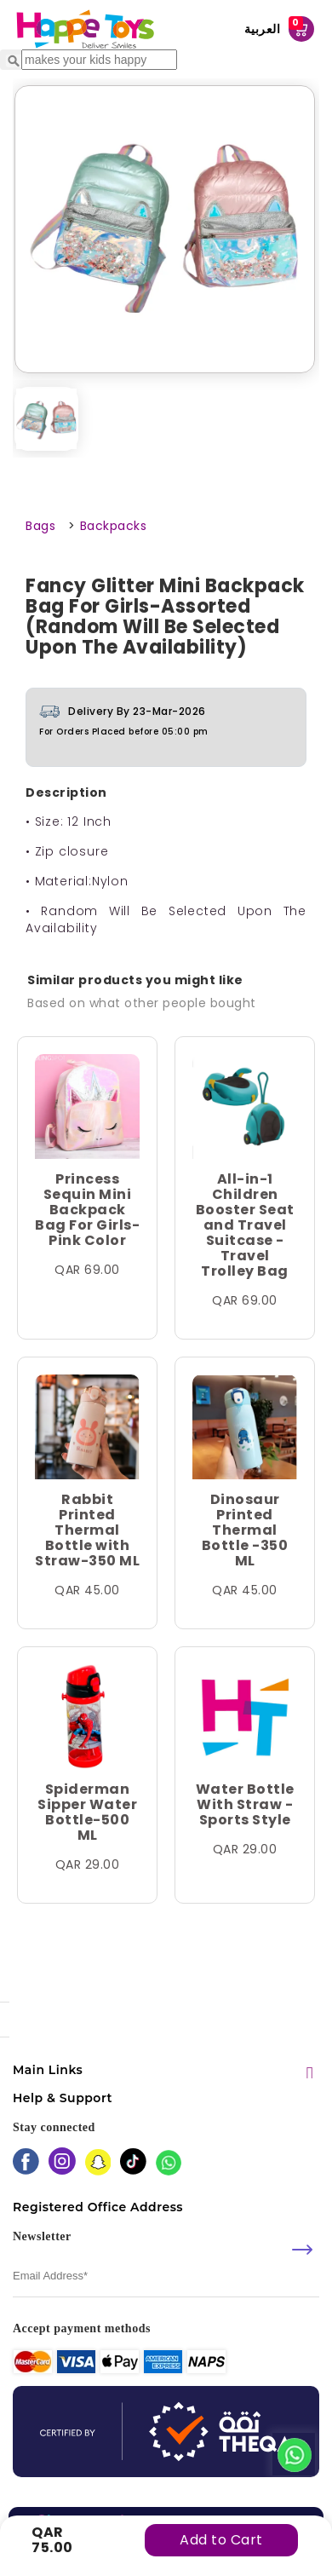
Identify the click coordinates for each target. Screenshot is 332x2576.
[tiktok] (133, 2163)
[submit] (302, 2249)
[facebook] (26, 2163)
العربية (262, 28)
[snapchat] (98, 2164)
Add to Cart (221, 2540)
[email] (166, 2275)
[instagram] (62, 2162)
